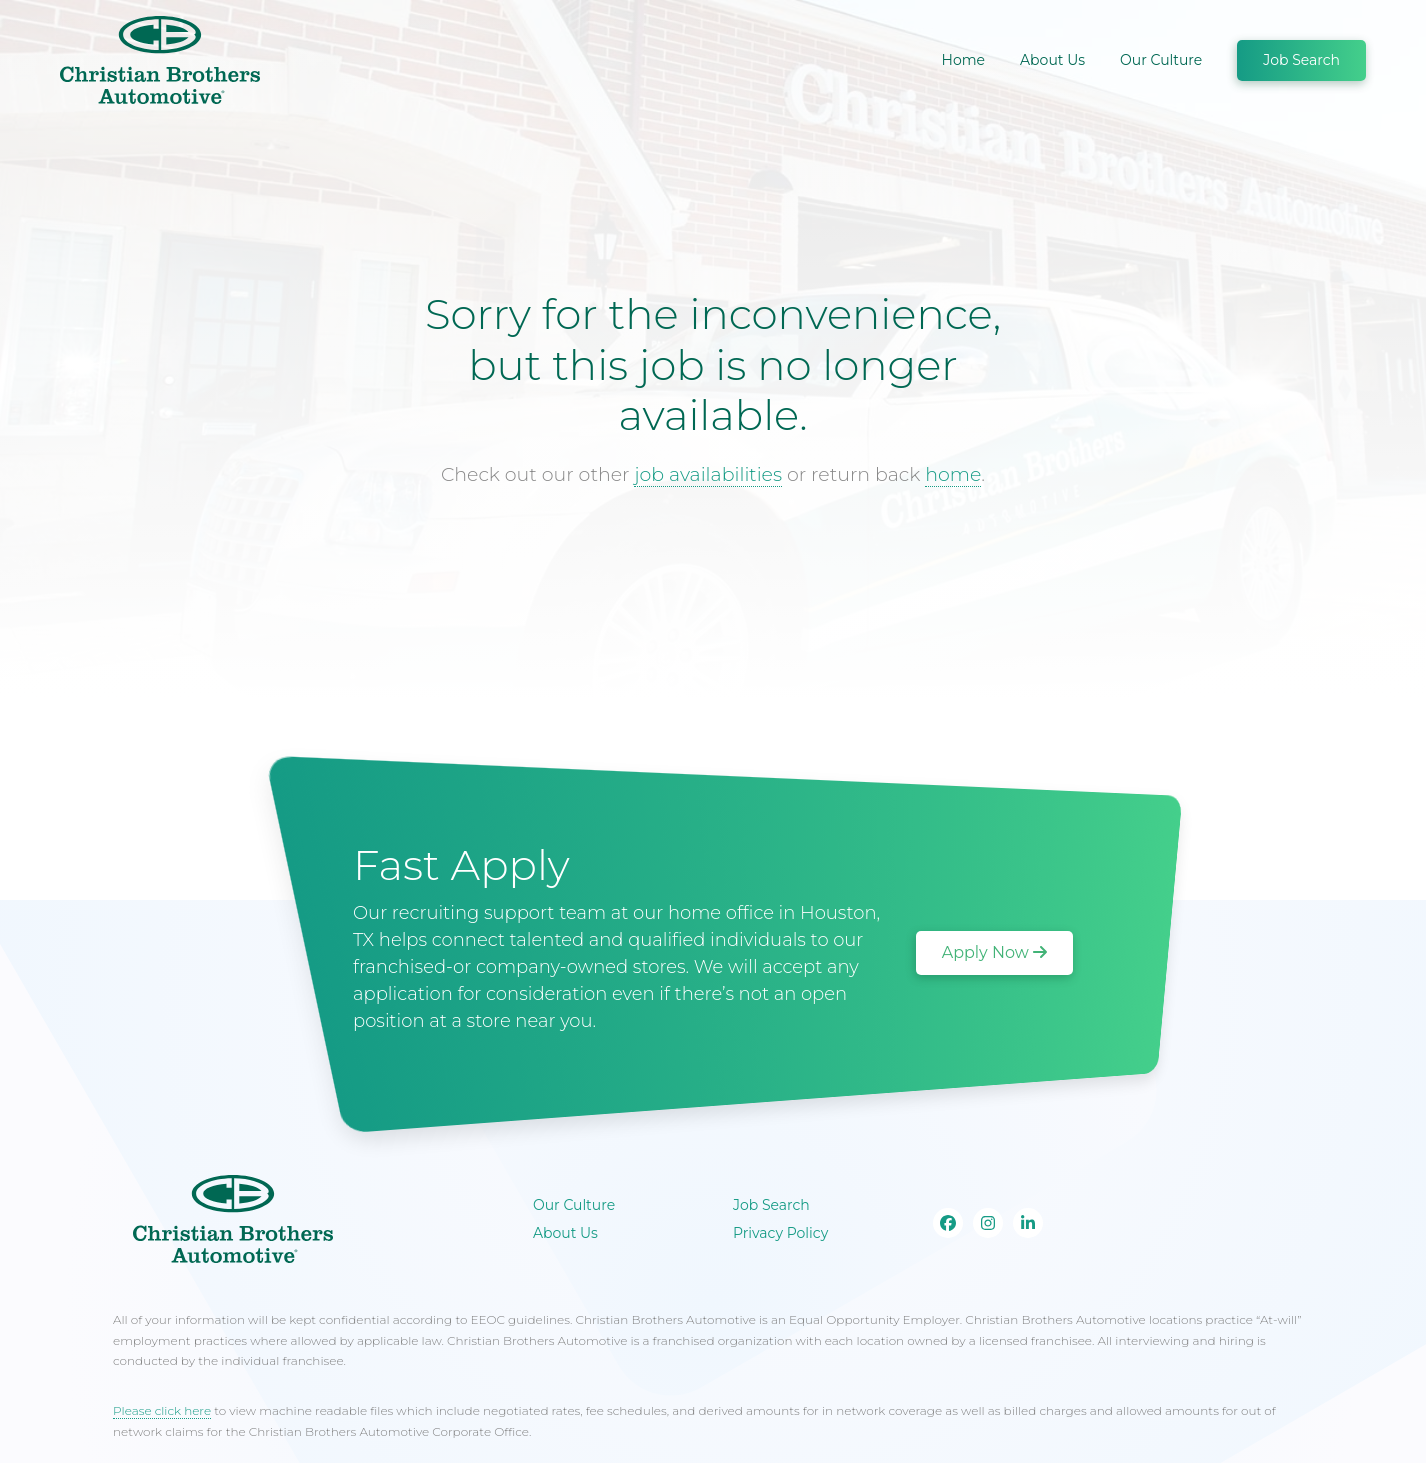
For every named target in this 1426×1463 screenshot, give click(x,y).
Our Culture (1161, 60)
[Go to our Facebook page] (948, 1223)
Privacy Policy (780, 1233)
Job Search (1301, 60)
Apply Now (994, 952)
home (953, 474)
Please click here (162, 1410)
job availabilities (708, 474)
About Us (1052, 60)
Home (963, 60)
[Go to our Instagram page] (988, 1223)
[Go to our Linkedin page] (1028, 1223)
